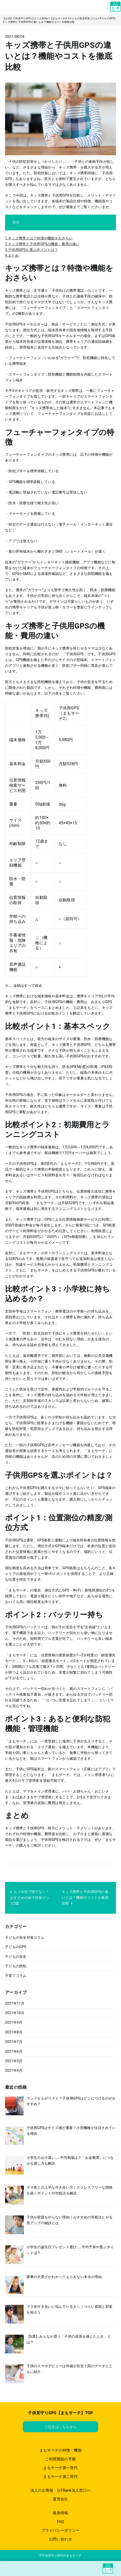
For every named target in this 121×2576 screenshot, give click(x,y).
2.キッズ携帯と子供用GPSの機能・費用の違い (42, 244)
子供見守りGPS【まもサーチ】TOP (60, 2412)
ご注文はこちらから (60, 2427)
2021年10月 (14, 2013)
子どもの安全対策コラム (24, 1938)
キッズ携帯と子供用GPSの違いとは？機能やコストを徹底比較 (85, 1897)
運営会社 (60, 2499)
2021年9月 (13, 2022)
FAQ (60, 2521)
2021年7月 (13, 2042)
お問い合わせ (60, 2539)
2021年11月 (14, 2003)
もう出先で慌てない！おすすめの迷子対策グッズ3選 (29, 1897)
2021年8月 (13, 2032)
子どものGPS (15, 1947)
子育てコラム (16, 1976)
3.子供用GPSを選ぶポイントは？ (31, 250)
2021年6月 (13, 2051)
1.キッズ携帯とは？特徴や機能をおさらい (39, 238)
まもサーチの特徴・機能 (60, 2450)
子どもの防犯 (16, 1966)
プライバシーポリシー (60, 2530)
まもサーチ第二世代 (60, 2476)
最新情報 (60, 2513)
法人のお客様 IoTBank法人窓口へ (60, 2490)
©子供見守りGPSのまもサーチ (60, 2555)
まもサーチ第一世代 (60, 2468)
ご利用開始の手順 (60, 2459)
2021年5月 (13, 2061)
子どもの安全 (16, 1957)
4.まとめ (12, 255)
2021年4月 (13, 2070)
